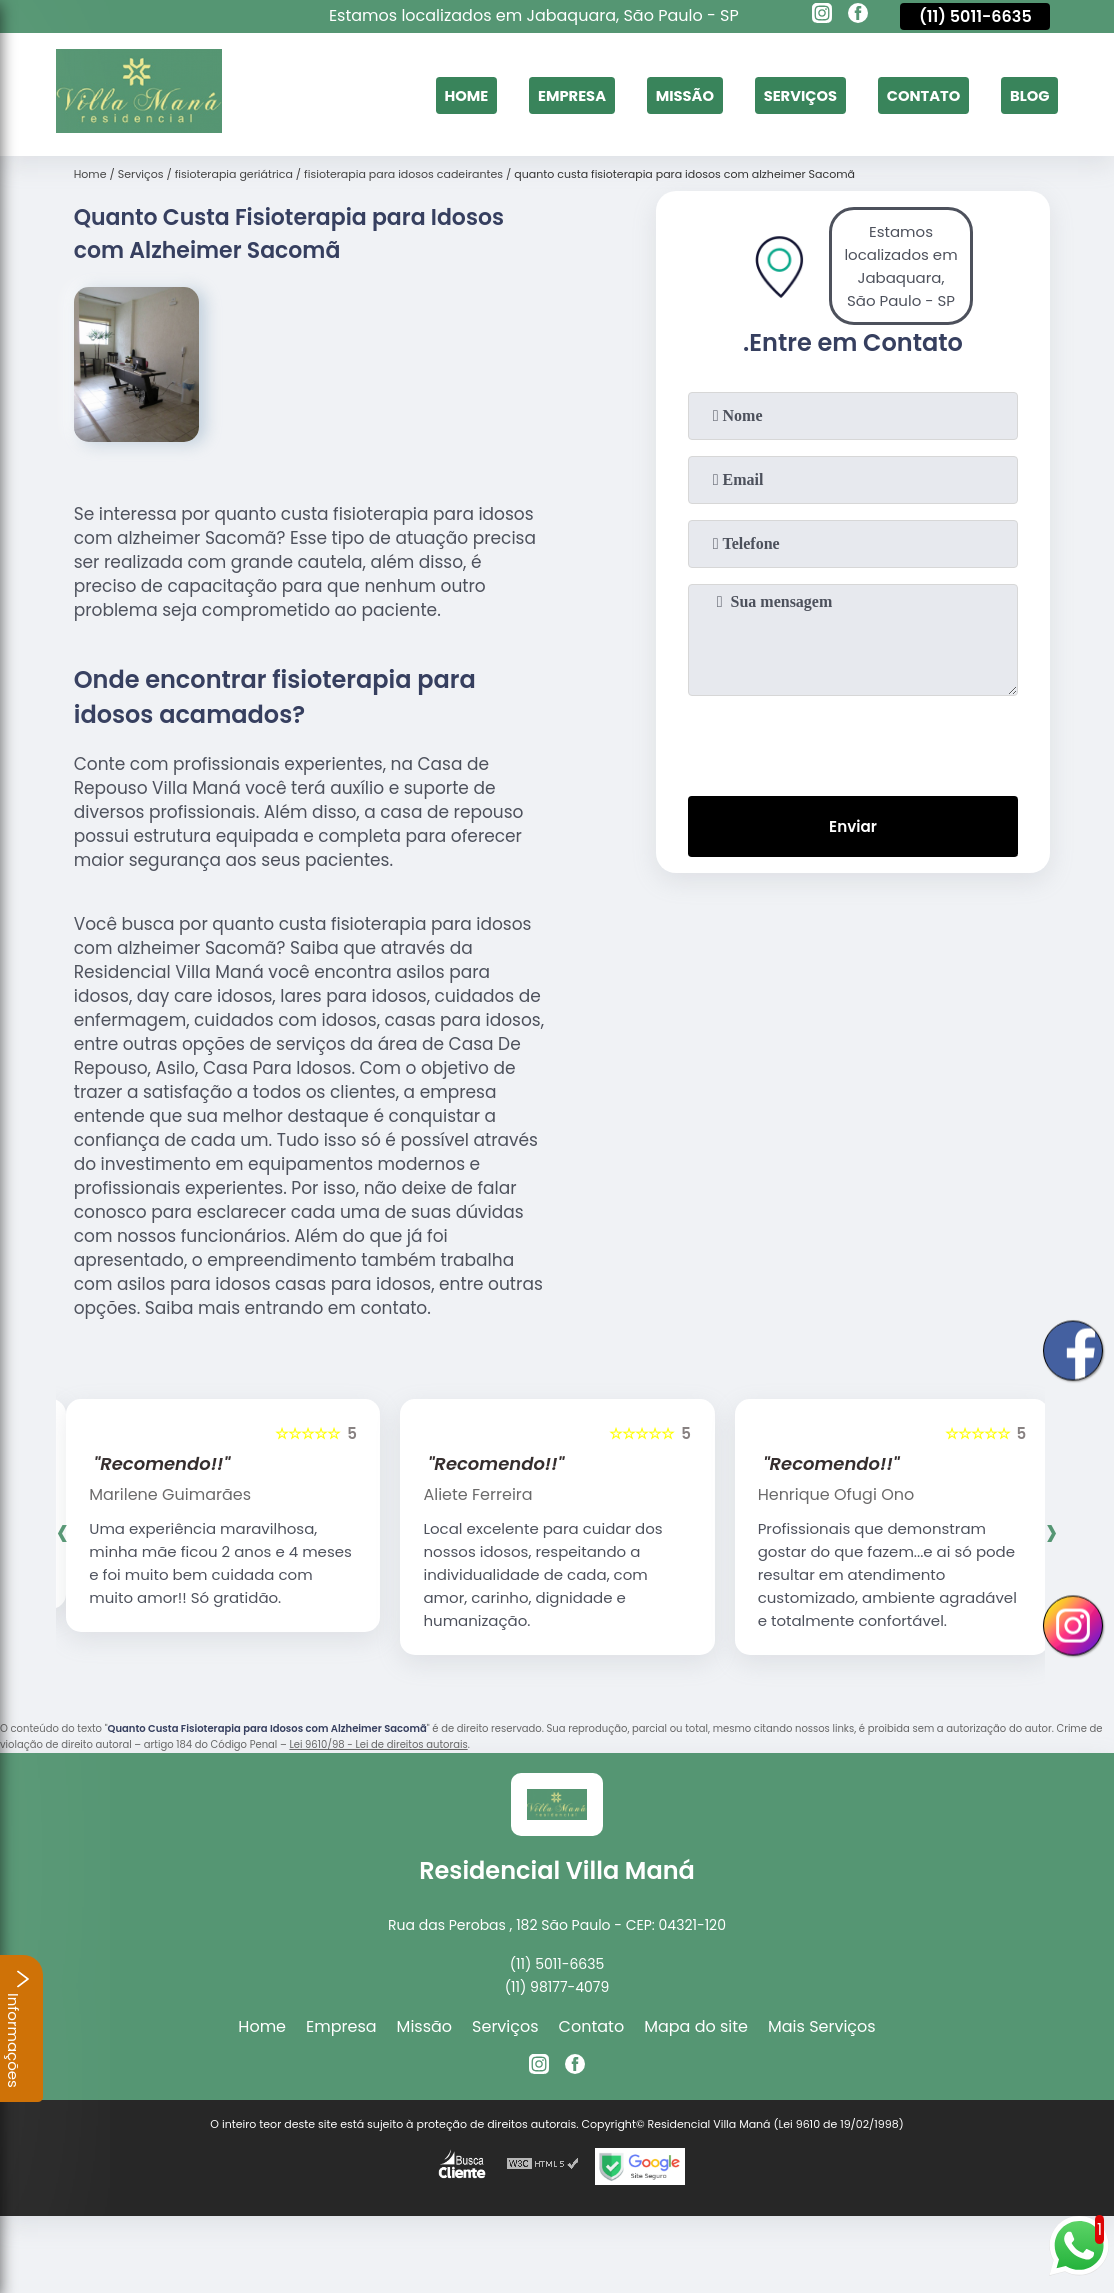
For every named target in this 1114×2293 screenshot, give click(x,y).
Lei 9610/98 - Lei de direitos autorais (378, 1744)
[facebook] (858, 16)
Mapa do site (696, 2026)
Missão (660, 94)
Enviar (853, 828)
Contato (914, 94)
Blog (1027, 94)
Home (429, 94)
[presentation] (853, 742)
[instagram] (822, 16)
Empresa (540, 94)
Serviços (783, 94)
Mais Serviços (822, 2026)
